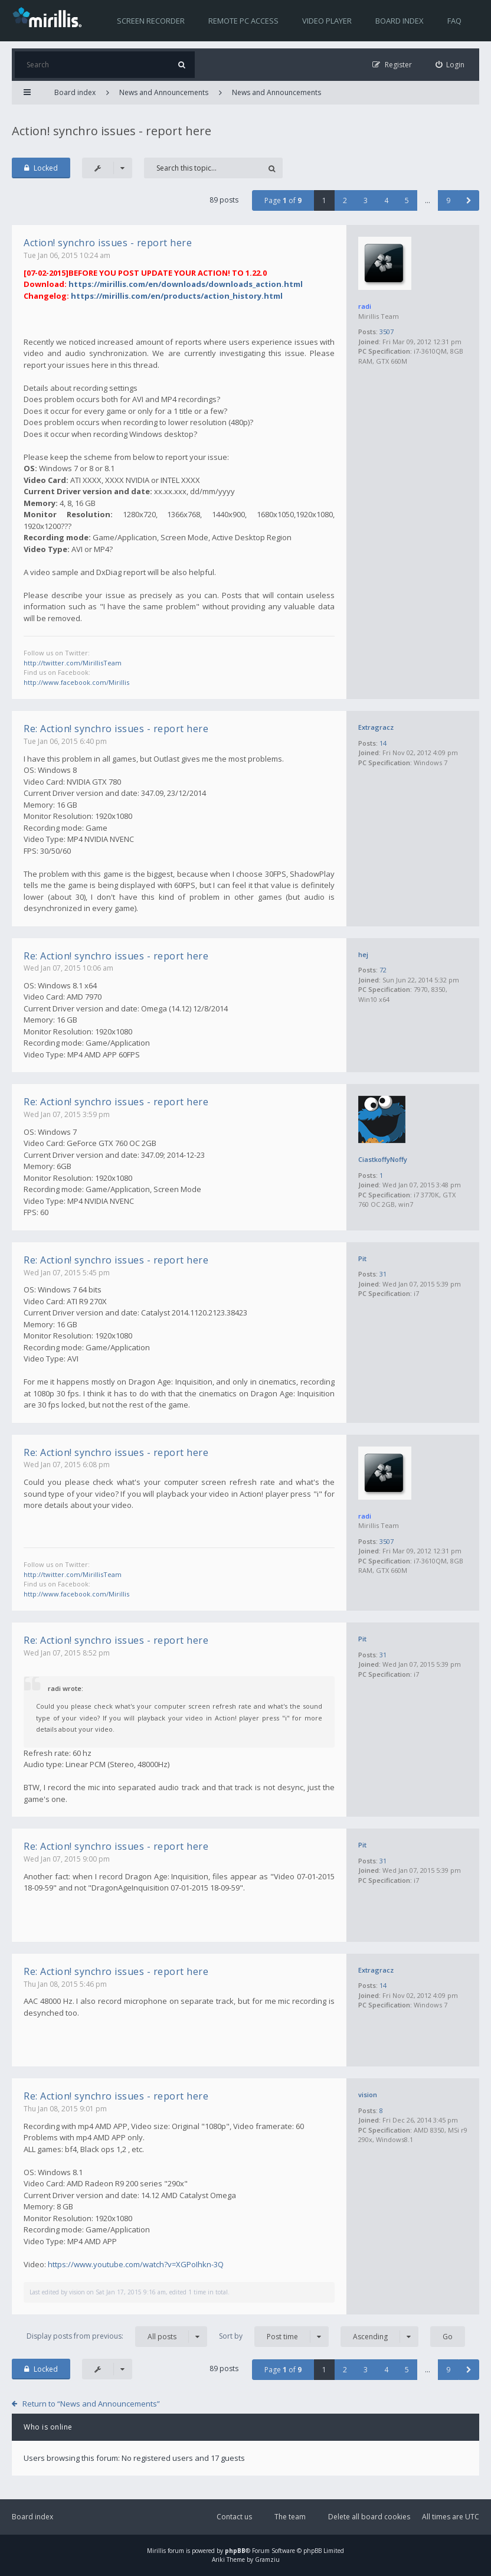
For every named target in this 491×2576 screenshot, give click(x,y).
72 (383, 969)
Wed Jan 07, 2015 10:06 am (68, 968)
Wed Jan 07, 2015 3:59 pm (67, 1114)
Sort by (274, 2336)
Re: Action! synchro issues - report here (116, 728)
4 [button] (386, 200)
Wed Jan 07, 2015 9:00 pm (67, 1859)
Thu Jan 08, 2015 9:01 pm (65, 2109)
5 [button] (407, 200)
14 (383, 743)
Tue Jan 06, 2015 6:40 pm (65, 741)
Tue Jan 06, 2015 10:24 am (67, 255)
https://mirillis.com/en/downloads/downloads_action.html (185, 284)
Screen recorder (151, 20)
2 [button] (345, 200)
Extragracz (376, 727)
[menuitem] (450, 64)
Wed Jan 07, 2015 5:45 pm (67, 1273)
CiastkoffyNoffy (382, 1159)
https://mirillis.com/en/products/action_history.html (177, 295)
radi (364, 306)
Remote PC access (243, 20)
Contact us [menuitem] (234, 2517)
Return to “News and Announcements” (91, 2403)
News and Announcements (163, 92)
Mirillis (156, 2550)
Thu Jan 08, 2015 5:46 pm (65, 1984)
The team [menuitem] (290, 2517)
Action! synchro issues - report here (111, 131)
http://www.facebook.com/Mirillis (76, 682)
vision (367, 2094)
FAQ (454, 20)
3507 (386, 331)
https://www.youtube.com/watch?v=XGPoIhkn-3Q (136, 2264)
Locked (41, 168)
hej (363, 954)
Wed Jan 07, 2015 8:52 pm (67, 1653)
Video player (327, 20)
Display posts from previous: (117, 2336)
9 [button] (448, 200)
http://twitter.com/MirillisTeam (73, 662)
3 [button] (366, 200)
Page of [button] (283, 200)
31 (383, 1273)
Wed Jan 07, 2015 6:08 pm (67, 1465)
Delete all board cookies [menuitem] (369, 2517)
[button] (469, 200)
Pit (362, 1258)
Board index (399, 20)
